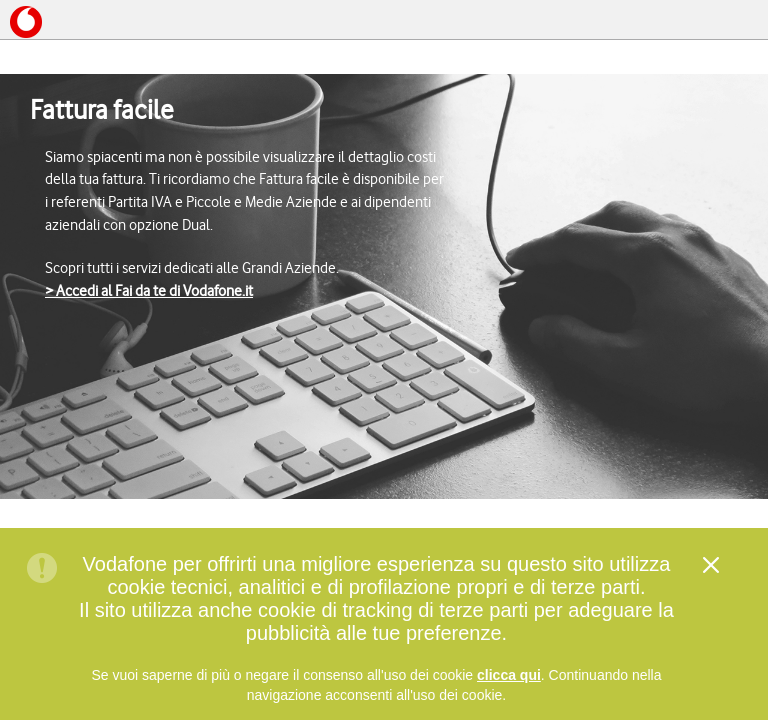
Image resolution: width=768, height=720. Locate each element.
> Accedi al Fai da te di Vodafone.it (149, 291)
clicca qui (509, 679)
